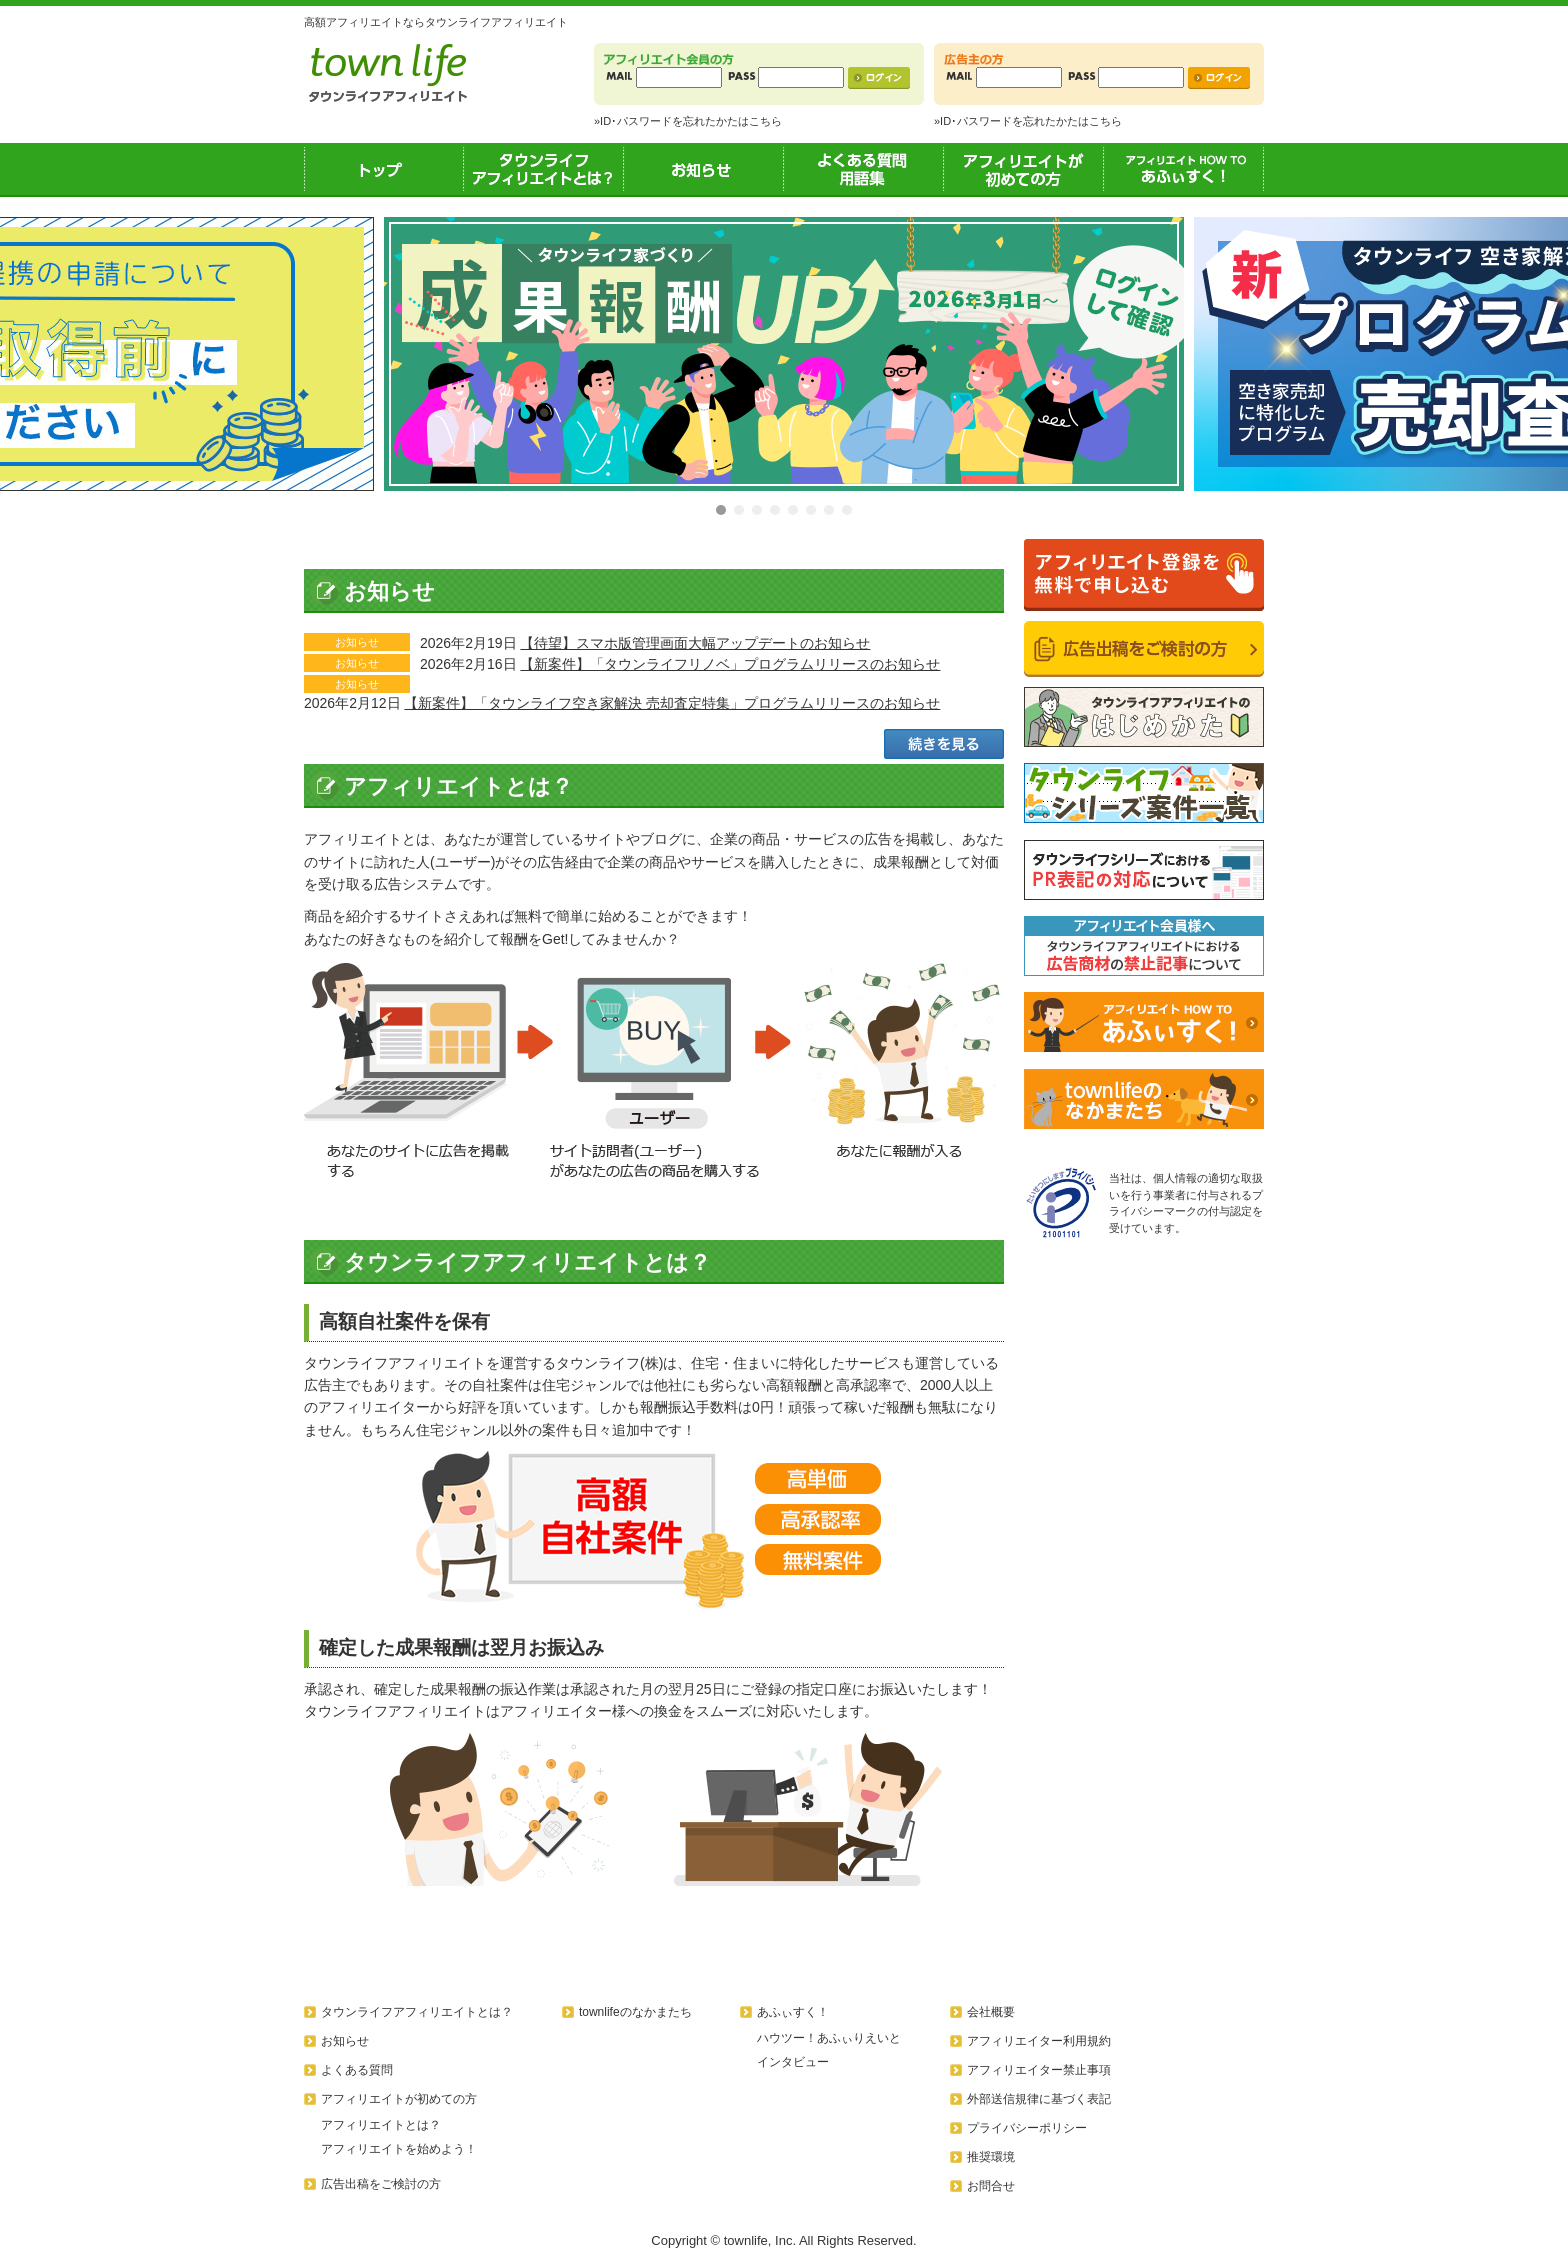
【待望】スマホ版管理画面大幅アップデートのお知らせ (695, 643)
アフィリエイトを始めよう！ (399, 2149)
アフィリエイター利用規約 (1039, 2041)
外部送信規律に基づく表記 (1039, 2099)
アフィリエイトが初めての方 (1024, 169)
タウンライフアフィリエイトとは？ (544, 169)
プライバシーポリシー (1027, 2128)
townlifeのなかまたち (635, 2012)
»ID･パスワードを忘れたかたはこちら (688, 121)
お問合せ (991, 2186)
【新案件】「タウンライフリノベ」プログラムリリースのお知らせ (730, 664)
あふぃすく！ (1184, 169)
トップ (384, 169)
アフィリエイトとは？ (381, 2125)
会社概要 (991, 2012)
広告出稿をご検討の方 (381, 2184)
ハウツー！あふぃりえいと (829, 2038)
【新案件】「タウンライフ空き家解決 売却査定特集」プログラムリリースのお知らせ (672, 703)
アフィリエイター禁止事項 (1039, 2070)
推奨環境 (991, 2157)
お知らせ (704, 169)
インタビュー (793, 2062)
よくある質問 (357, 2070)
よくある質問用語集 (864, 169)
